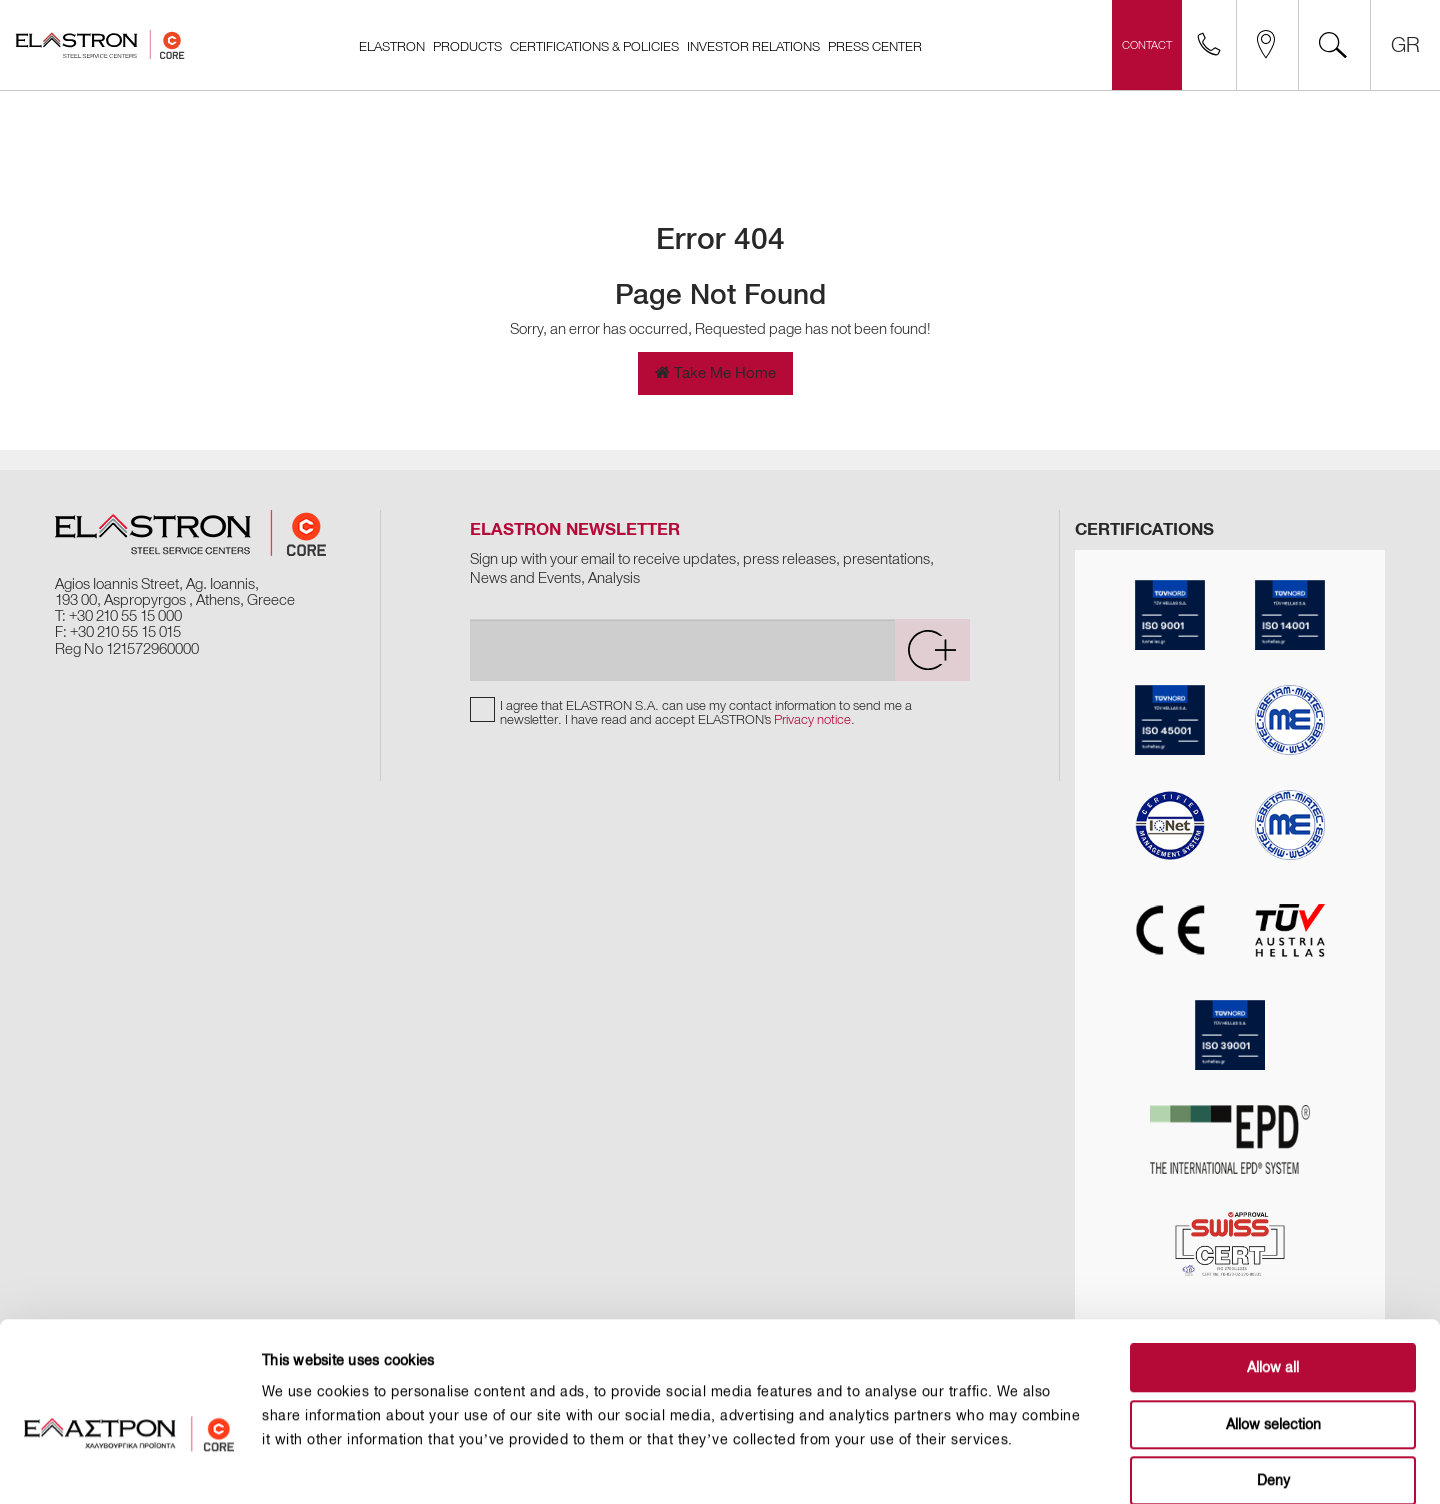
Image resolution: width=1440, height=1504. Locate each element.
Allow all (1273, 1264)
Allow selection (1273, 1321)
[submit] (932, 650)
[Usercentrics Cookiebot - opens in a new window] (129, 1465)
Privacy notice (812, 719)
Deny (1273, 1377)
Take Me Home (715, 373)
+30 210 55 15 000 (125, 616)
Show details (1011, 1464)
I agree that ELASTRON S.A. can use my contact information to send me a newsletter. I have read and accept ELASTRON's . (706, 712)
